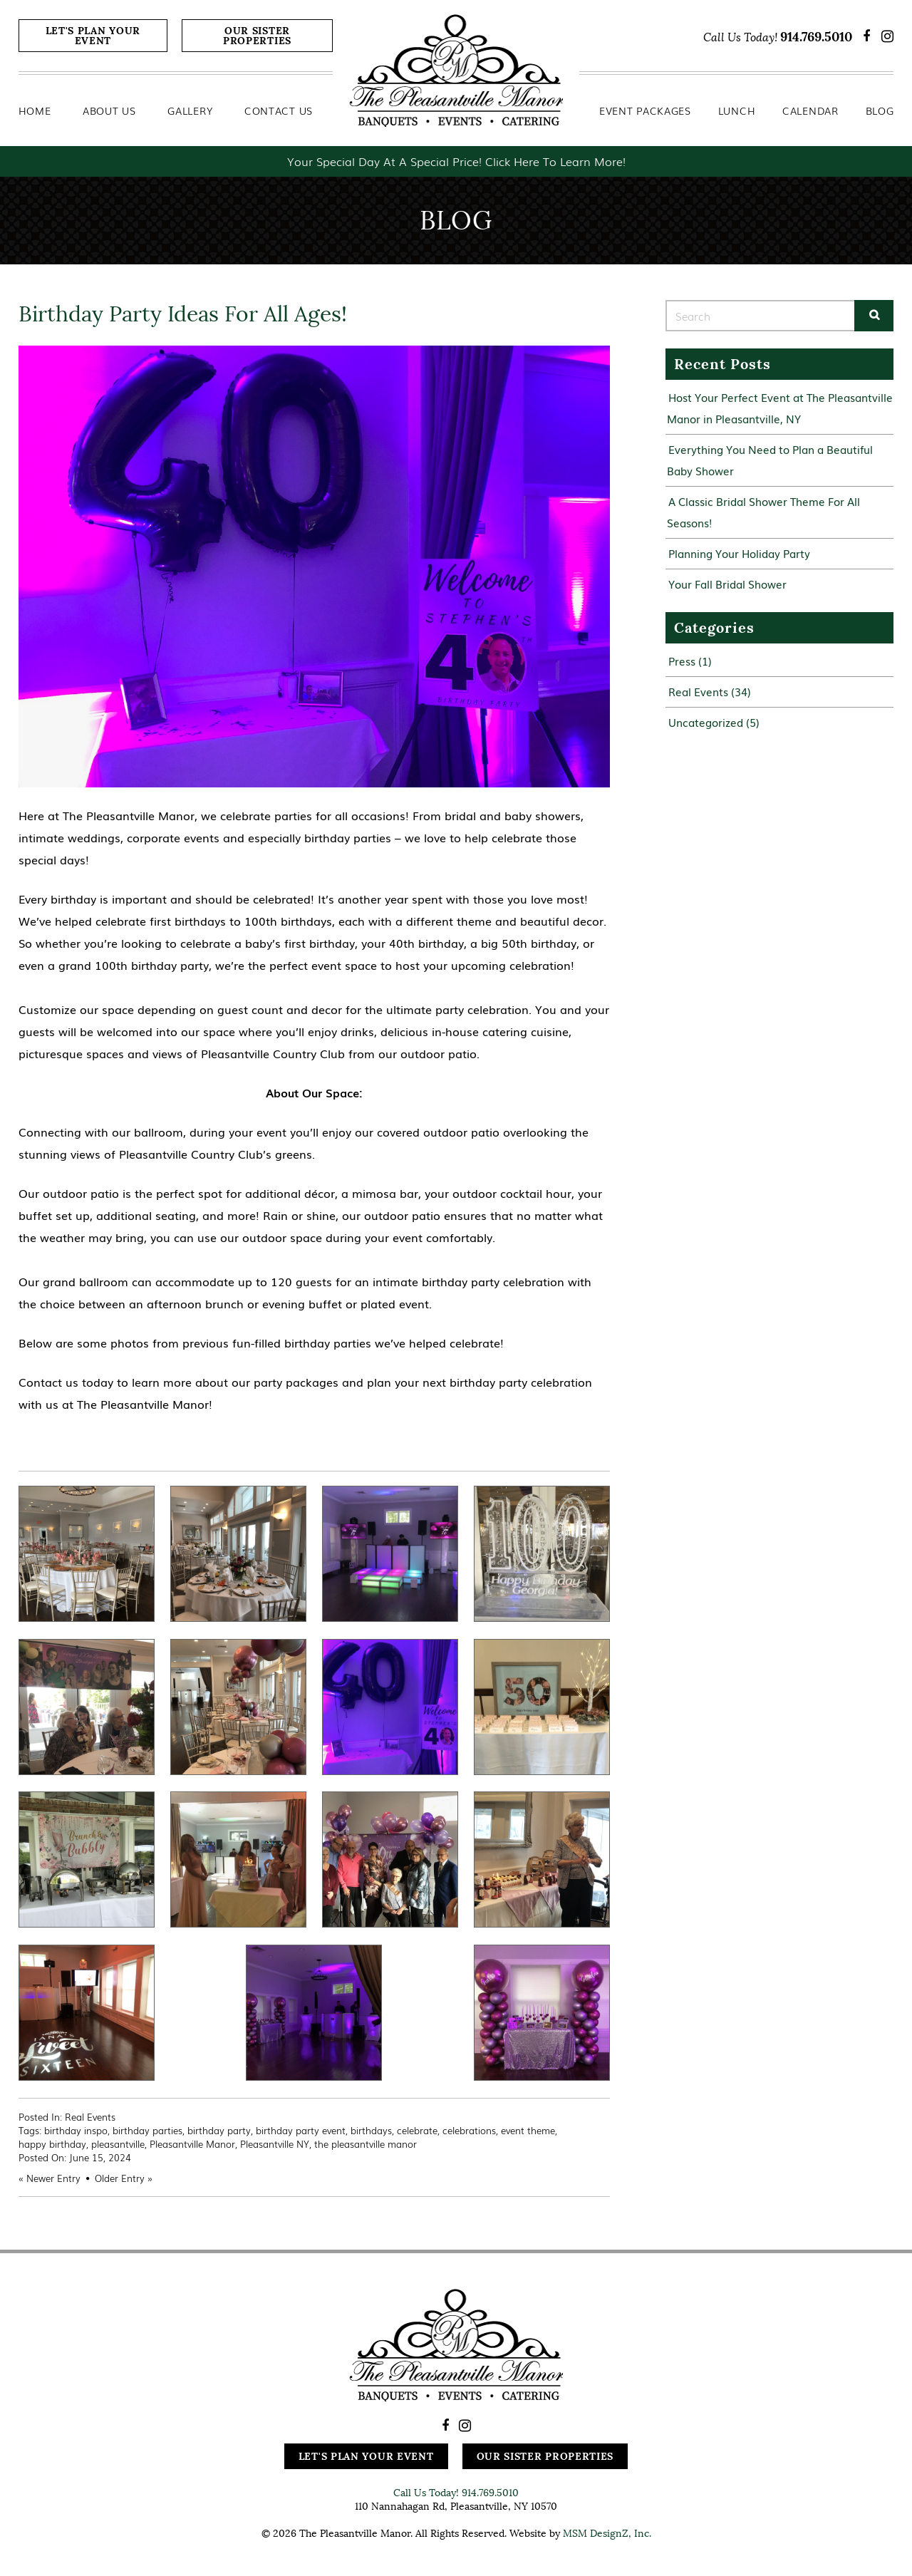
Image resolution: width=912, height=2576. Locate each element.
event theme (528, 2130)
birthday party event (301, 2130)
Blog (880, 110)
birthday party (219, 2130)
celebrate (417, 2130)
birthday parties (147, 2130)
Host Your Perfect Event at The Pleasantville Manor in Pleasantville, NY (780, 408)
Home (35, 110)
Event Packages (645, 110)
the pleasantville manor (365, 2144)
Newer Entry (53, 2178)
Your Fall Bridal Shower (727, 584)
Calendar (810, 110)
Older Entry (120, 2178)
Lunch (737, 110)
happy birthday (52, 2144)
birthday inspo (76, 2130)
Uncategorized (705, 722)
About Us (109, 110)
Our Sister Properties (257, 35)
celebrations (469, 2130)
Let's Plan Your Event (93, 35)
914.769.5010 (816, 37)
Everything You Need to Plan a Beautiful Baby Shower (770, 460)
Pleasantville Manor (192, 2144)
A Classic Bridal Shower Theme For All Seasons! (763, 512)
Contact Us (278, 110)
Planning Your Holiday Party (739, 553)
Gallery (189, 110)
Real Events (90, 2117)
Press (681, 661)
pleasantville (118, 2144)
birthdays (371, 2130)
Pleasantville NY (274, 2144)
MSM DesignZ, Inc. (607, 2533)
